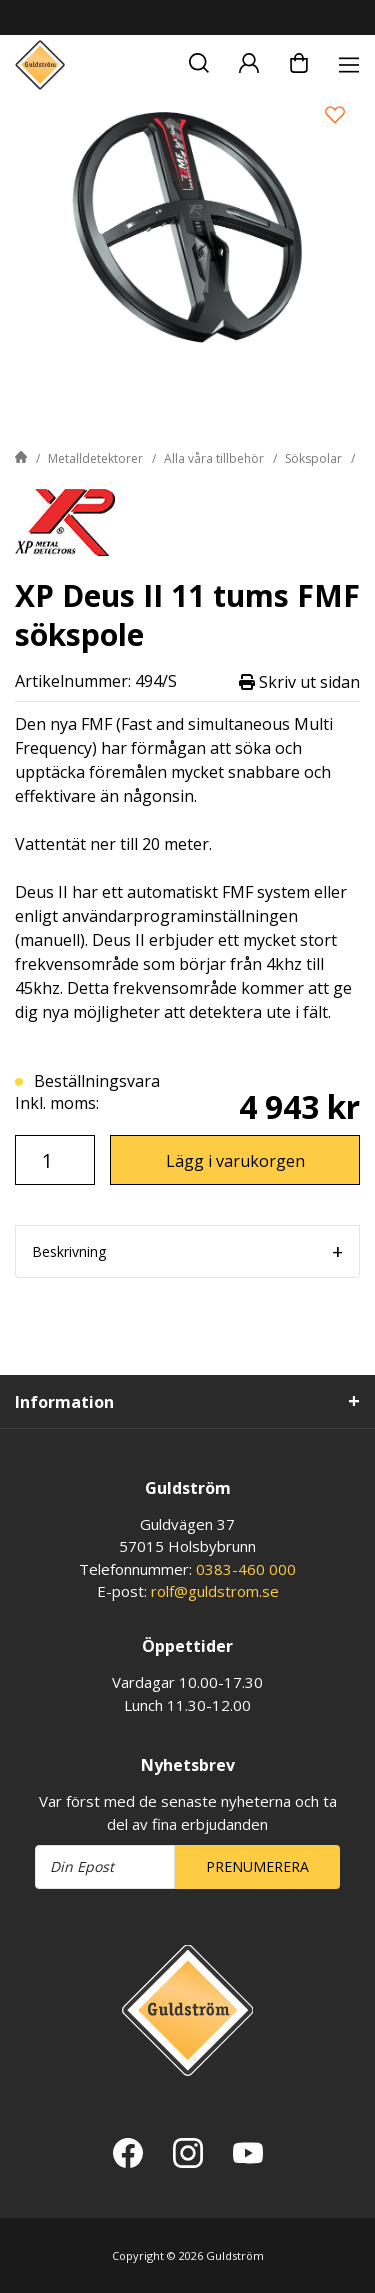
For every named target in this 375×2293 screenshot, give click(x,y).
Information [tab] (64, 1402)
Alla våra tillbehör (214, 458)
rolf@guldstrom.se (215, 1591)
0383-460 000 (246, 1569)
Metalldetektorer (95, 458)
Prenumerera (257, 1866)
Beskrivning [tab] (69, 1251)
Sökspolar (313, 458)
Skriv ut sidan (299, 681)
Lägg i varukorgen (235, 1161)
